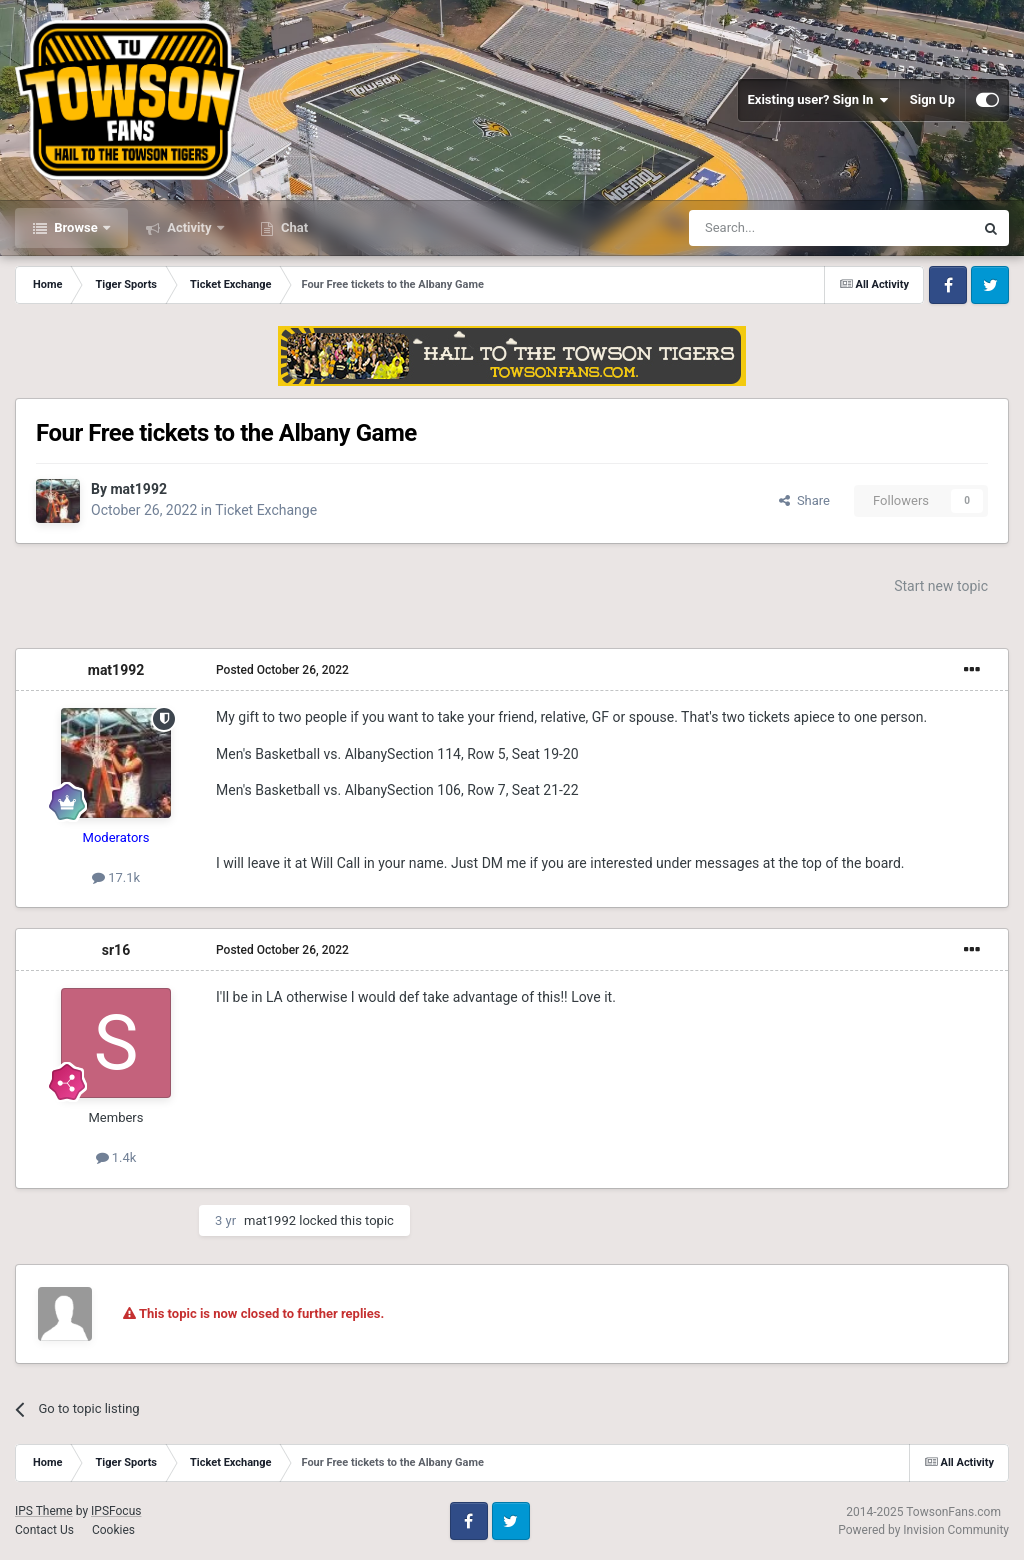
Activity (189, 227)
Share (804, 500)
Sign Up (932, 99)
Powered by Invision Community (923, 1530)
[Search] (784, 228)
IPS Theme (44, 1511)
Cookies (113, 1530)
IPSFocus (116, 1511)
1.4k (116, 1157)
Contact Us (44, 1530)
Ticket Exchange (266, 510)
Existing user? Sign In (818, 100)
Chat (293, 227)
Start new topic (941, 586)
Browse (76, 227)
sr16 (116, 950)
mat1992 (138, 489)
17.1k (116, 877)
